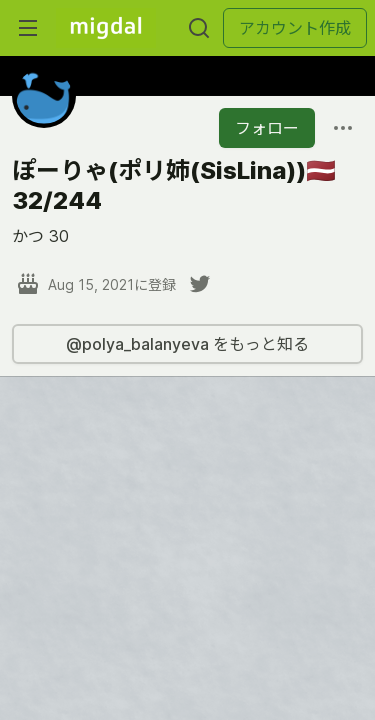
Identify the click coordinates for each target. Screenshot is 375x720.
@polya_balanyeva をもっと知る (187, 344)
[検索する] (199, 28)
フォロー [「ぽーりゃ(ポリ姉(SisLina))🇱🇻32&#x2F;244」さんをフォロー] (267, 128)
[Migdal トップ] (106, 28)
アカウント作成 (295, 28)
